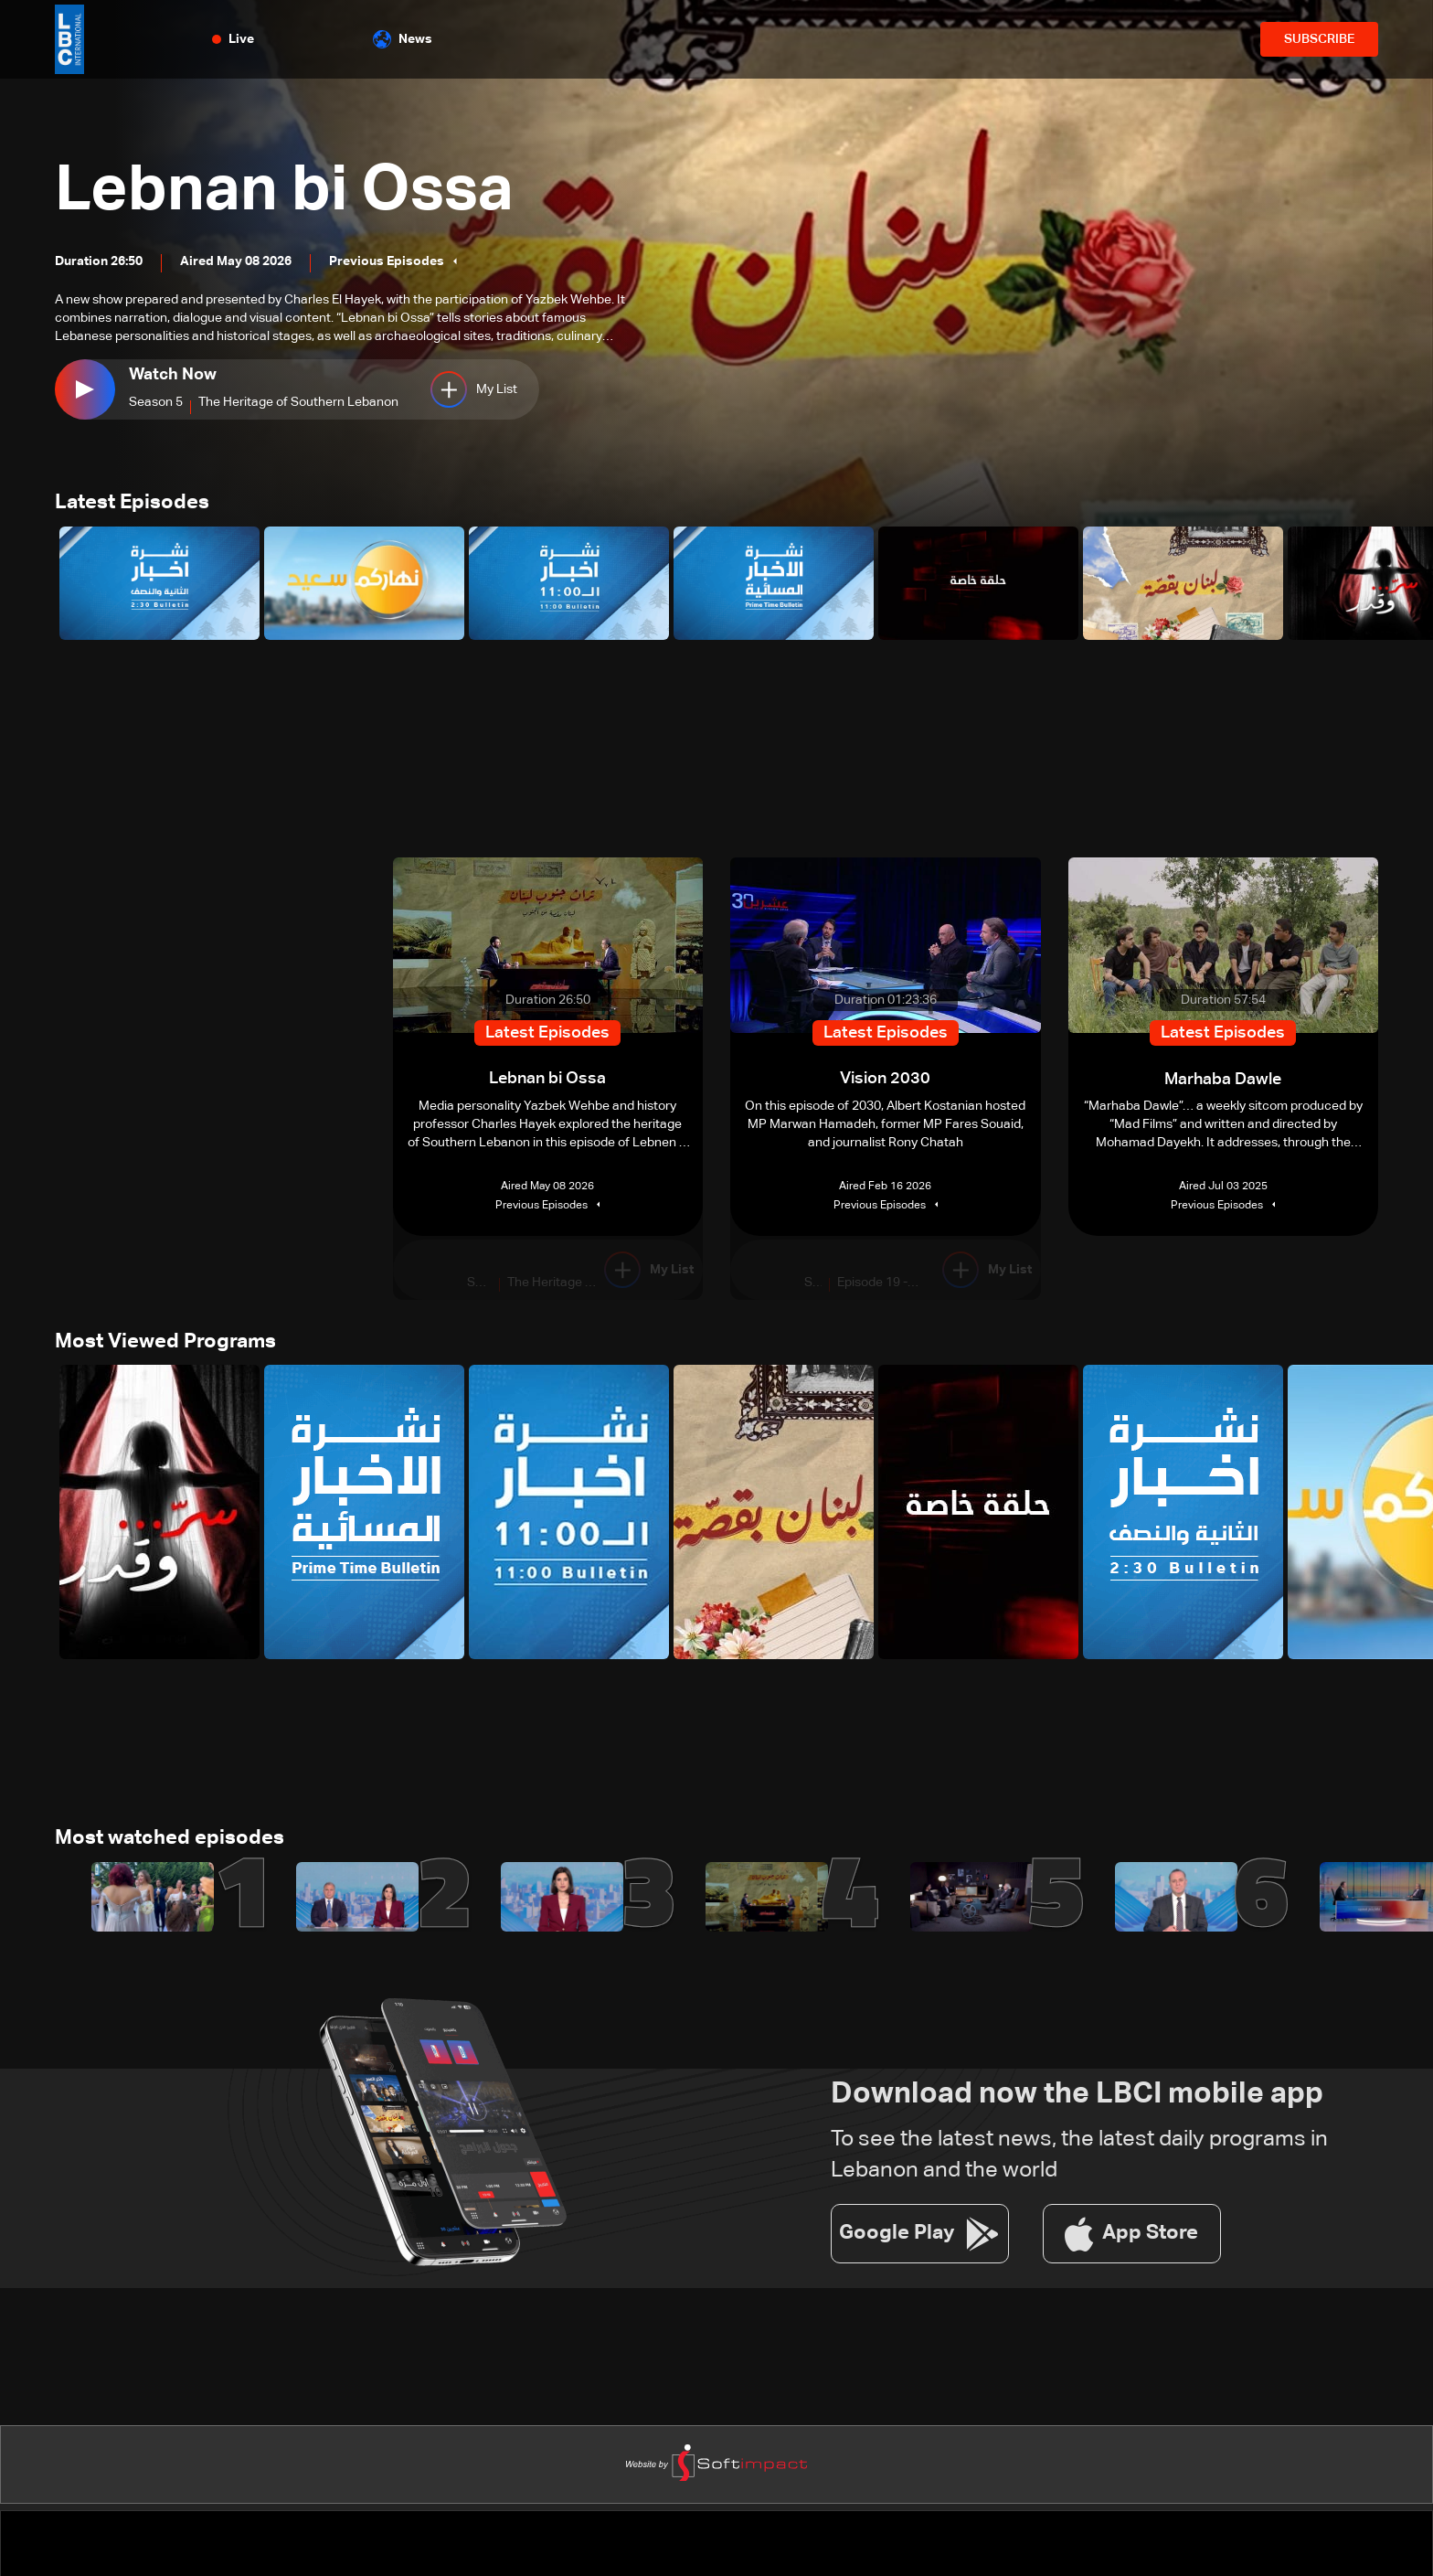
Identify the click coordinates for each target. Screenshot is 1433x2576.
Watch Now (173, 375)
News (402, 39)
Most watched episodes (169, 1840)
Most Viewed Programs (165, 1343)
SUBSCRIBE (1319, 39)
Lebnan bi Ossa (288, 192)
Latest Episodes (132, 504)
